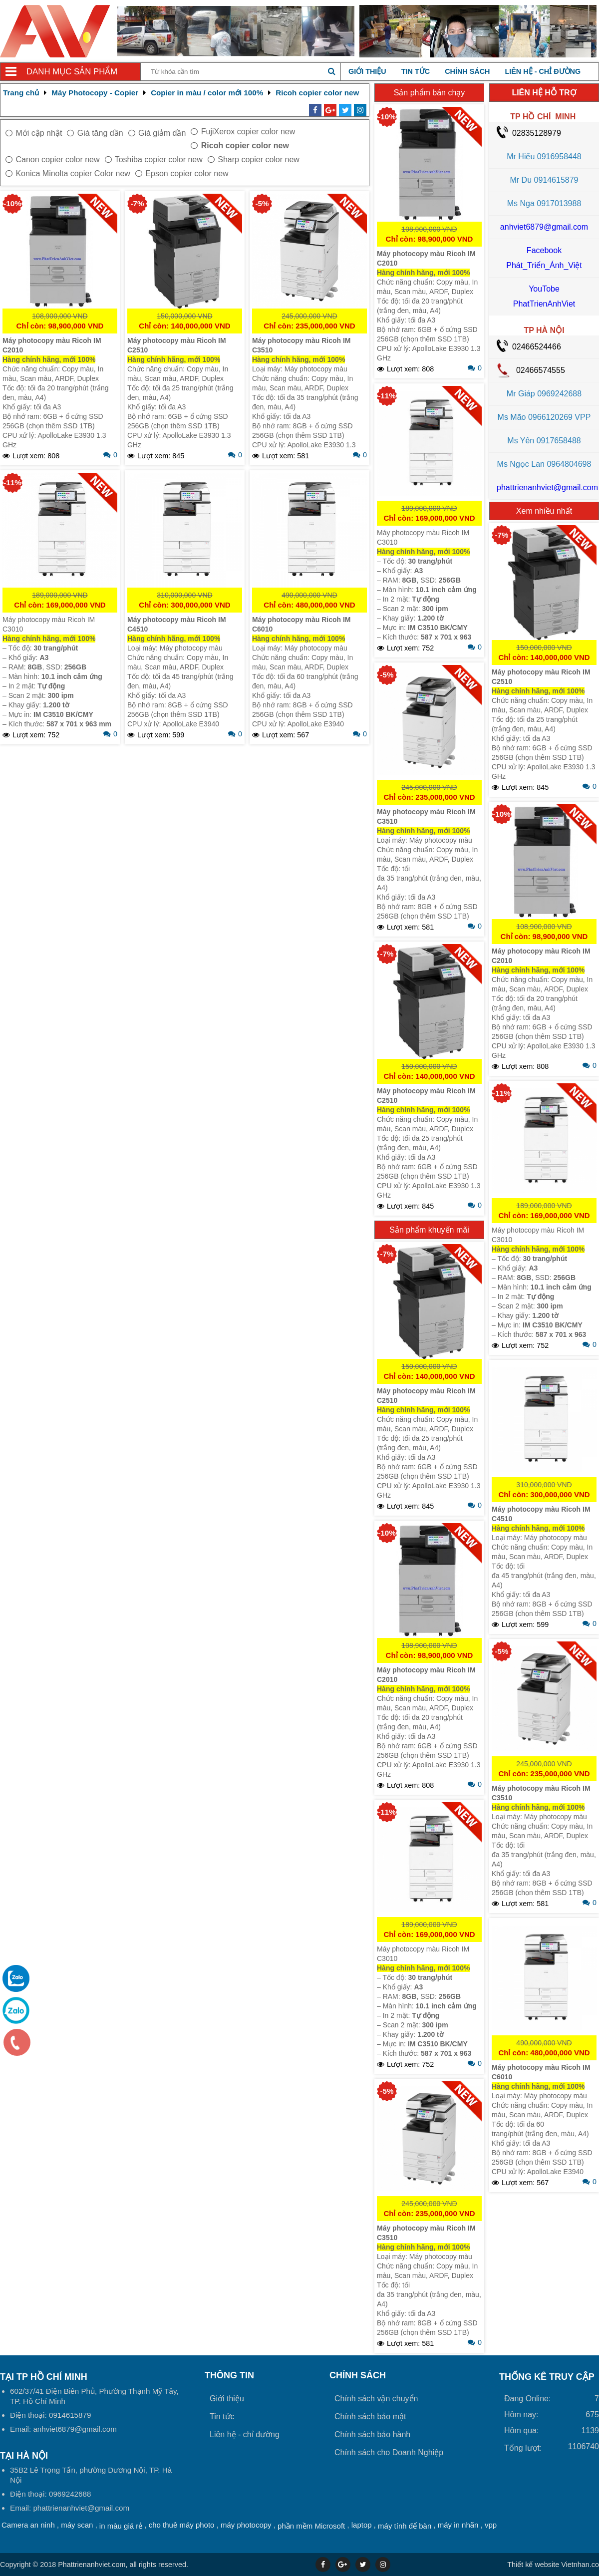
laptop (361, 2525)
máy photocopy (246, 2525)
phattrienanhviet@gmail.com (547, 487)
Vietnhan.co (553, 2565)
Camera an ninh (28, 2525)
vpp (491, 2525)
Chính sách (467, 71)
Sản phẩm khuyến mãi (429, 1230)
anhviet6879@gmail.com (544, 227)
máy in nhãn (458, 2525)
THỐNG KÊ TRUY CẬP (547, 2377)
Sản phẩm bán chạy (429, 92)
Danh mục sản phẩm (71, 71)
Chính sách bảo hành (372, 2434)
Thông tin (229, 2375)
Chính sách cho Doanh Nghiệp (388, 2452)
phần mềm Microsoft (311, 2526)
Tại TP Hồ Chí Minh (43, 2377)
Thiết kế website (533, 2565)
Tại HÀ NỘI (24, 2456)
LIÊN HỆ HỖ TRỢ (544, 92)
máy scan (77, 2525)
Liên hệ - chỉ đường (543, 71)
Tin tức (415, 71)
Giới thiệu (367, 71)
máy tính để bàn (404, 2526)
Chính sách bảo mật (370, 2416)
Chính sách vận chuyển (376, 2398)
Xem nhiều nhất (544, 511)
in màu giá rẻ (120, 2526)
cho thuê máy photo (182, 2525)
